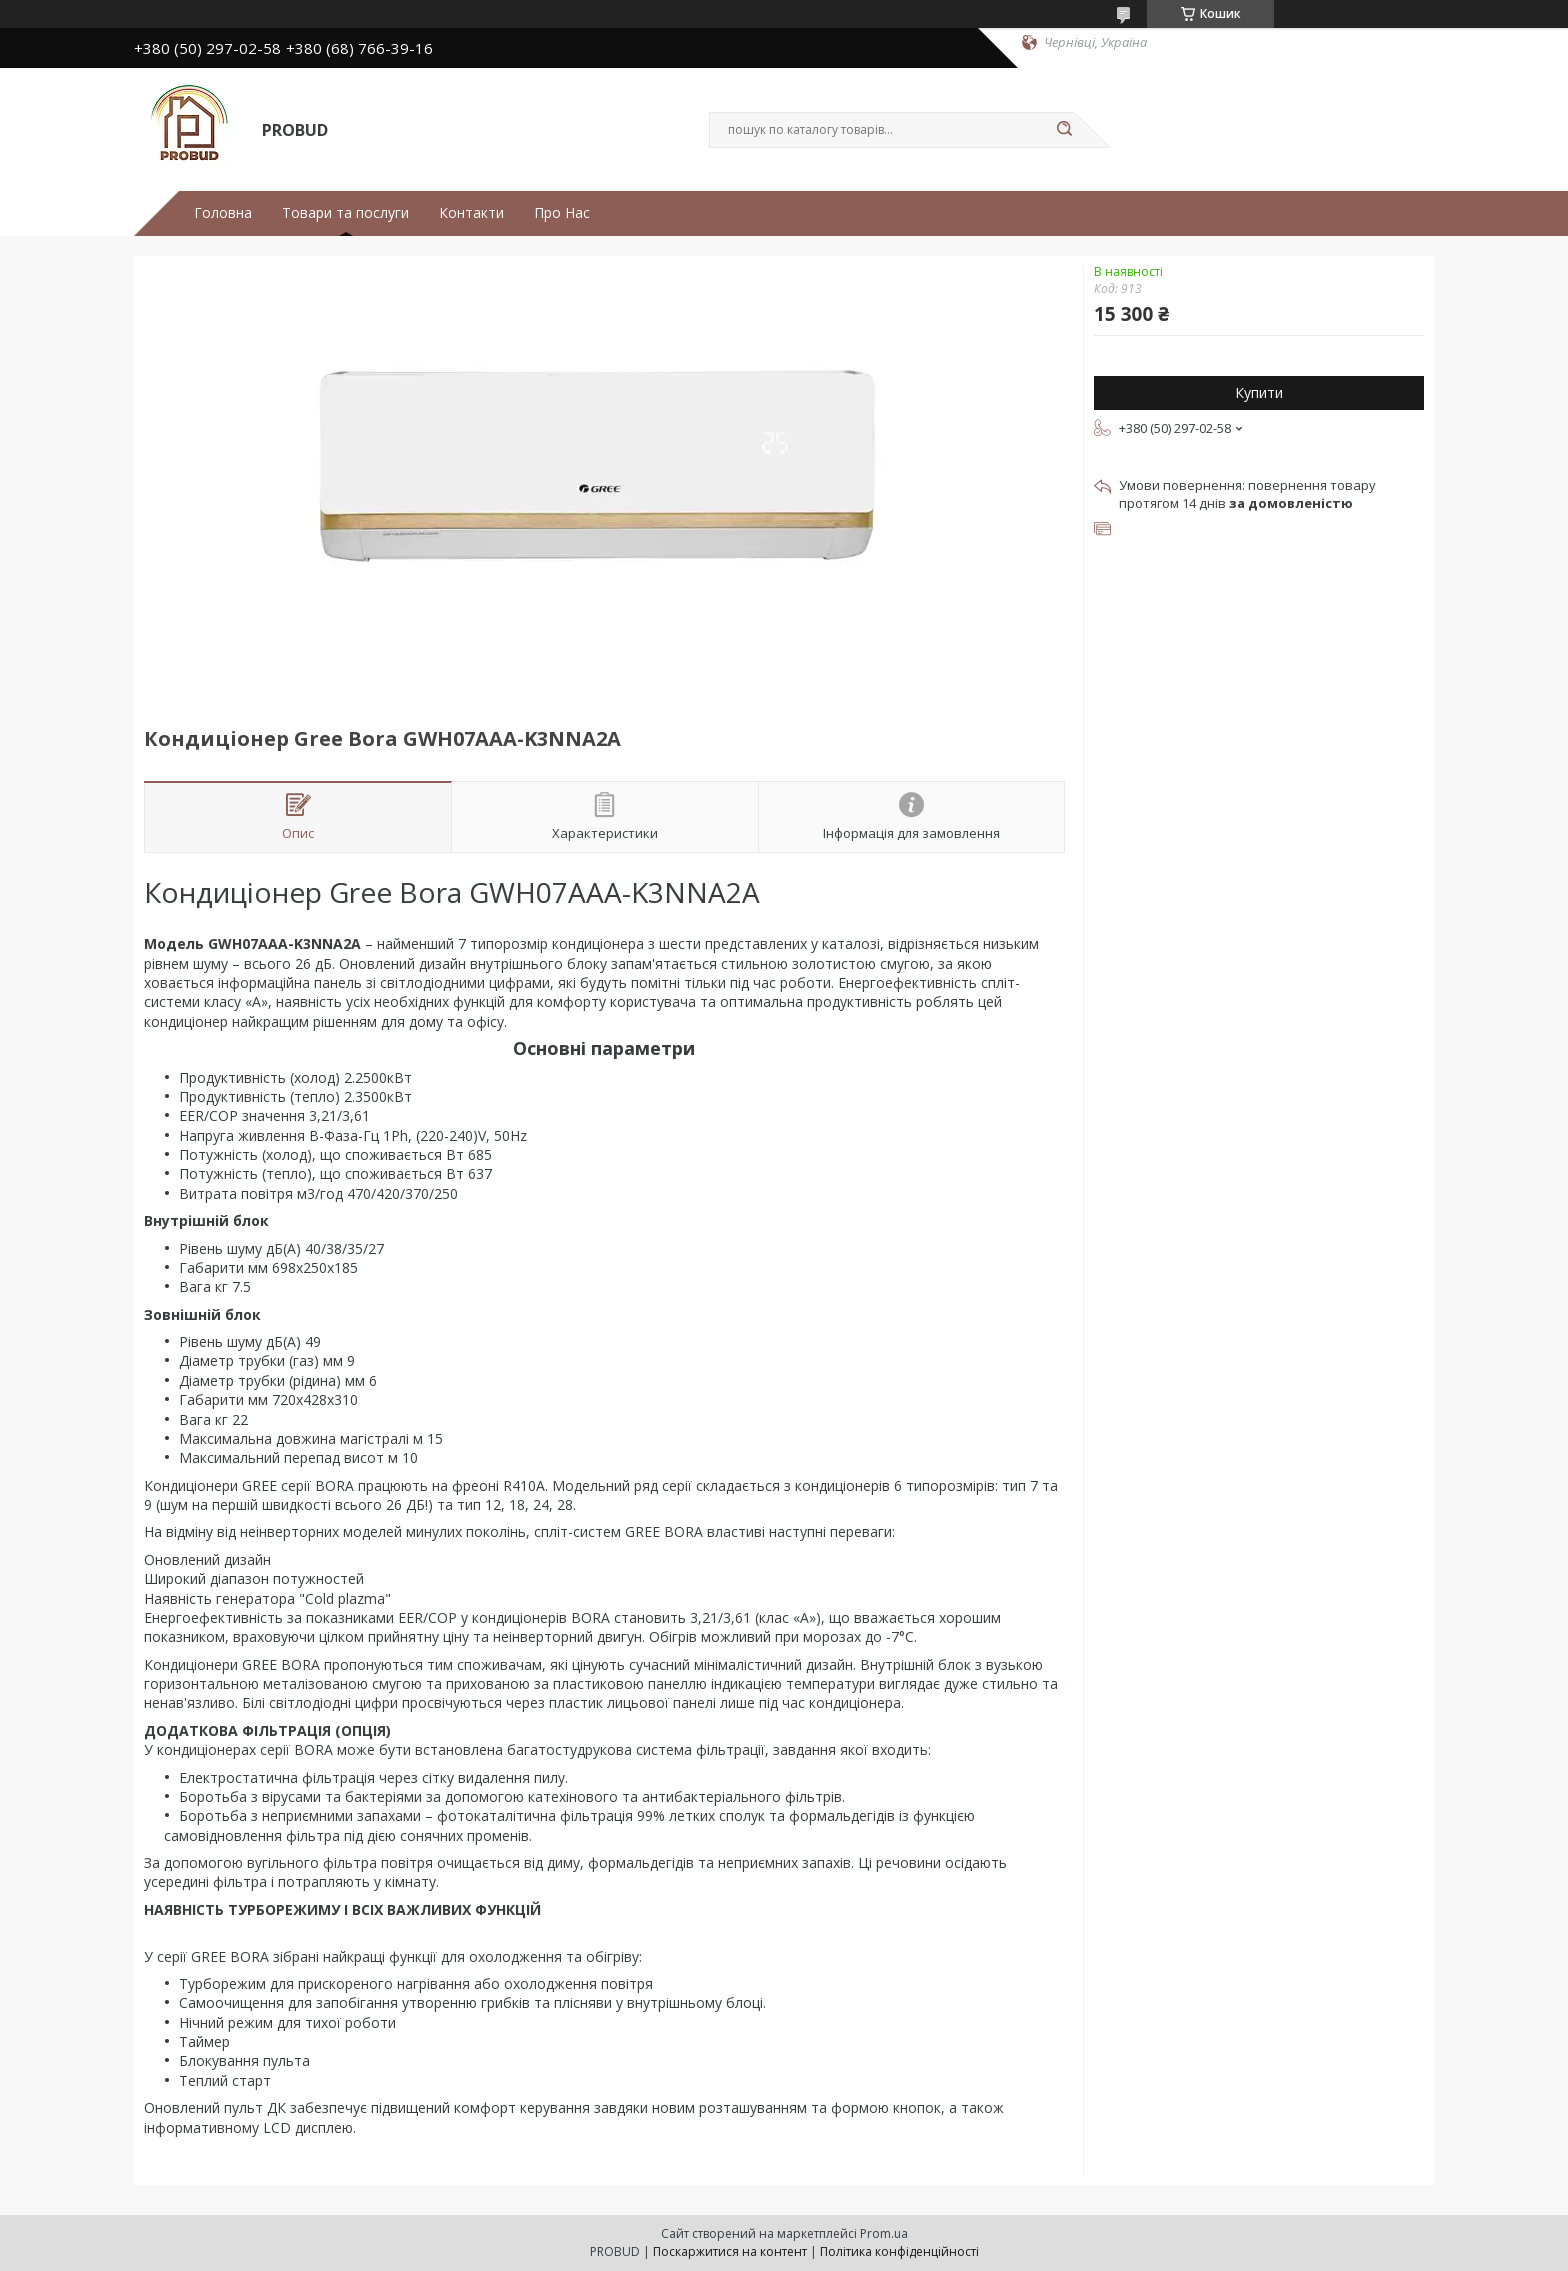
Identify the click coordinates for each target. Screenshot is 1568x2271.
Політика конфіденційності (899, 2251)
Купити (1259, 392)
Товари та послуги (345, 213)
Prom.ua (884, 2233)
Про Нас (562, 213)
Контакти (471, 213)
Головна (223, 213)
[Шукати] (1064, 130)
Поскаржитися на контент (730, 2251)
